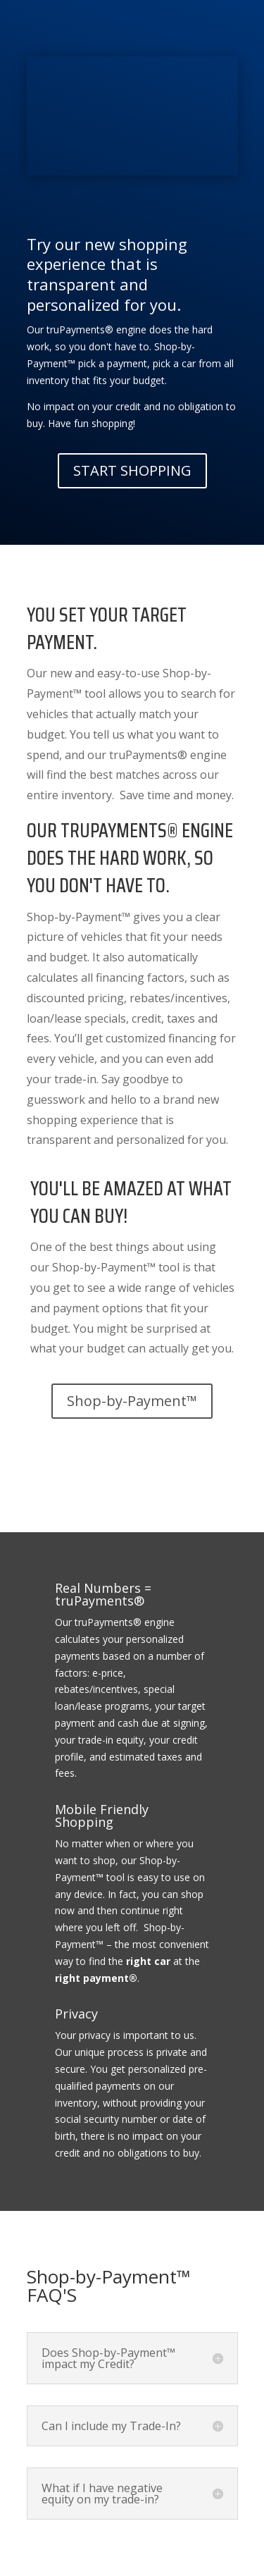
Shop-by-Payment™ (132, 1400)
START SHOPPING (132, 470)
